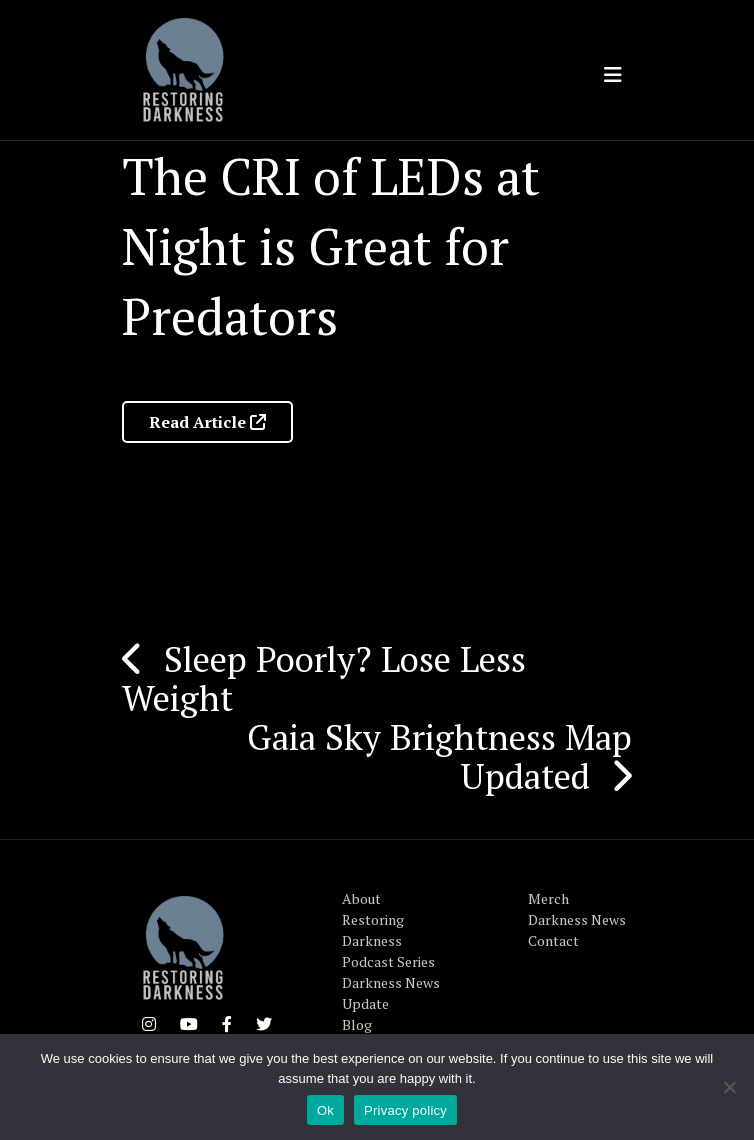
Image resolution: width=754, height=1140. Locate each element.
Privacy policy (405, 1110)
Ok (325, 1110)
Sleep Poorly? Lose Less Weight (324, 678)
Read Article (207, 422)
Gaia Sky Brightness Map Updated (439, 756)
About (361, 898)
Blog (357, 1024)
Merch (548, 898)
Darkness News (577, 919)
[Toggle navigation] (613, 75)
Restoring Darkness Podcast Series (388, 940)
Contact (553, 940)
